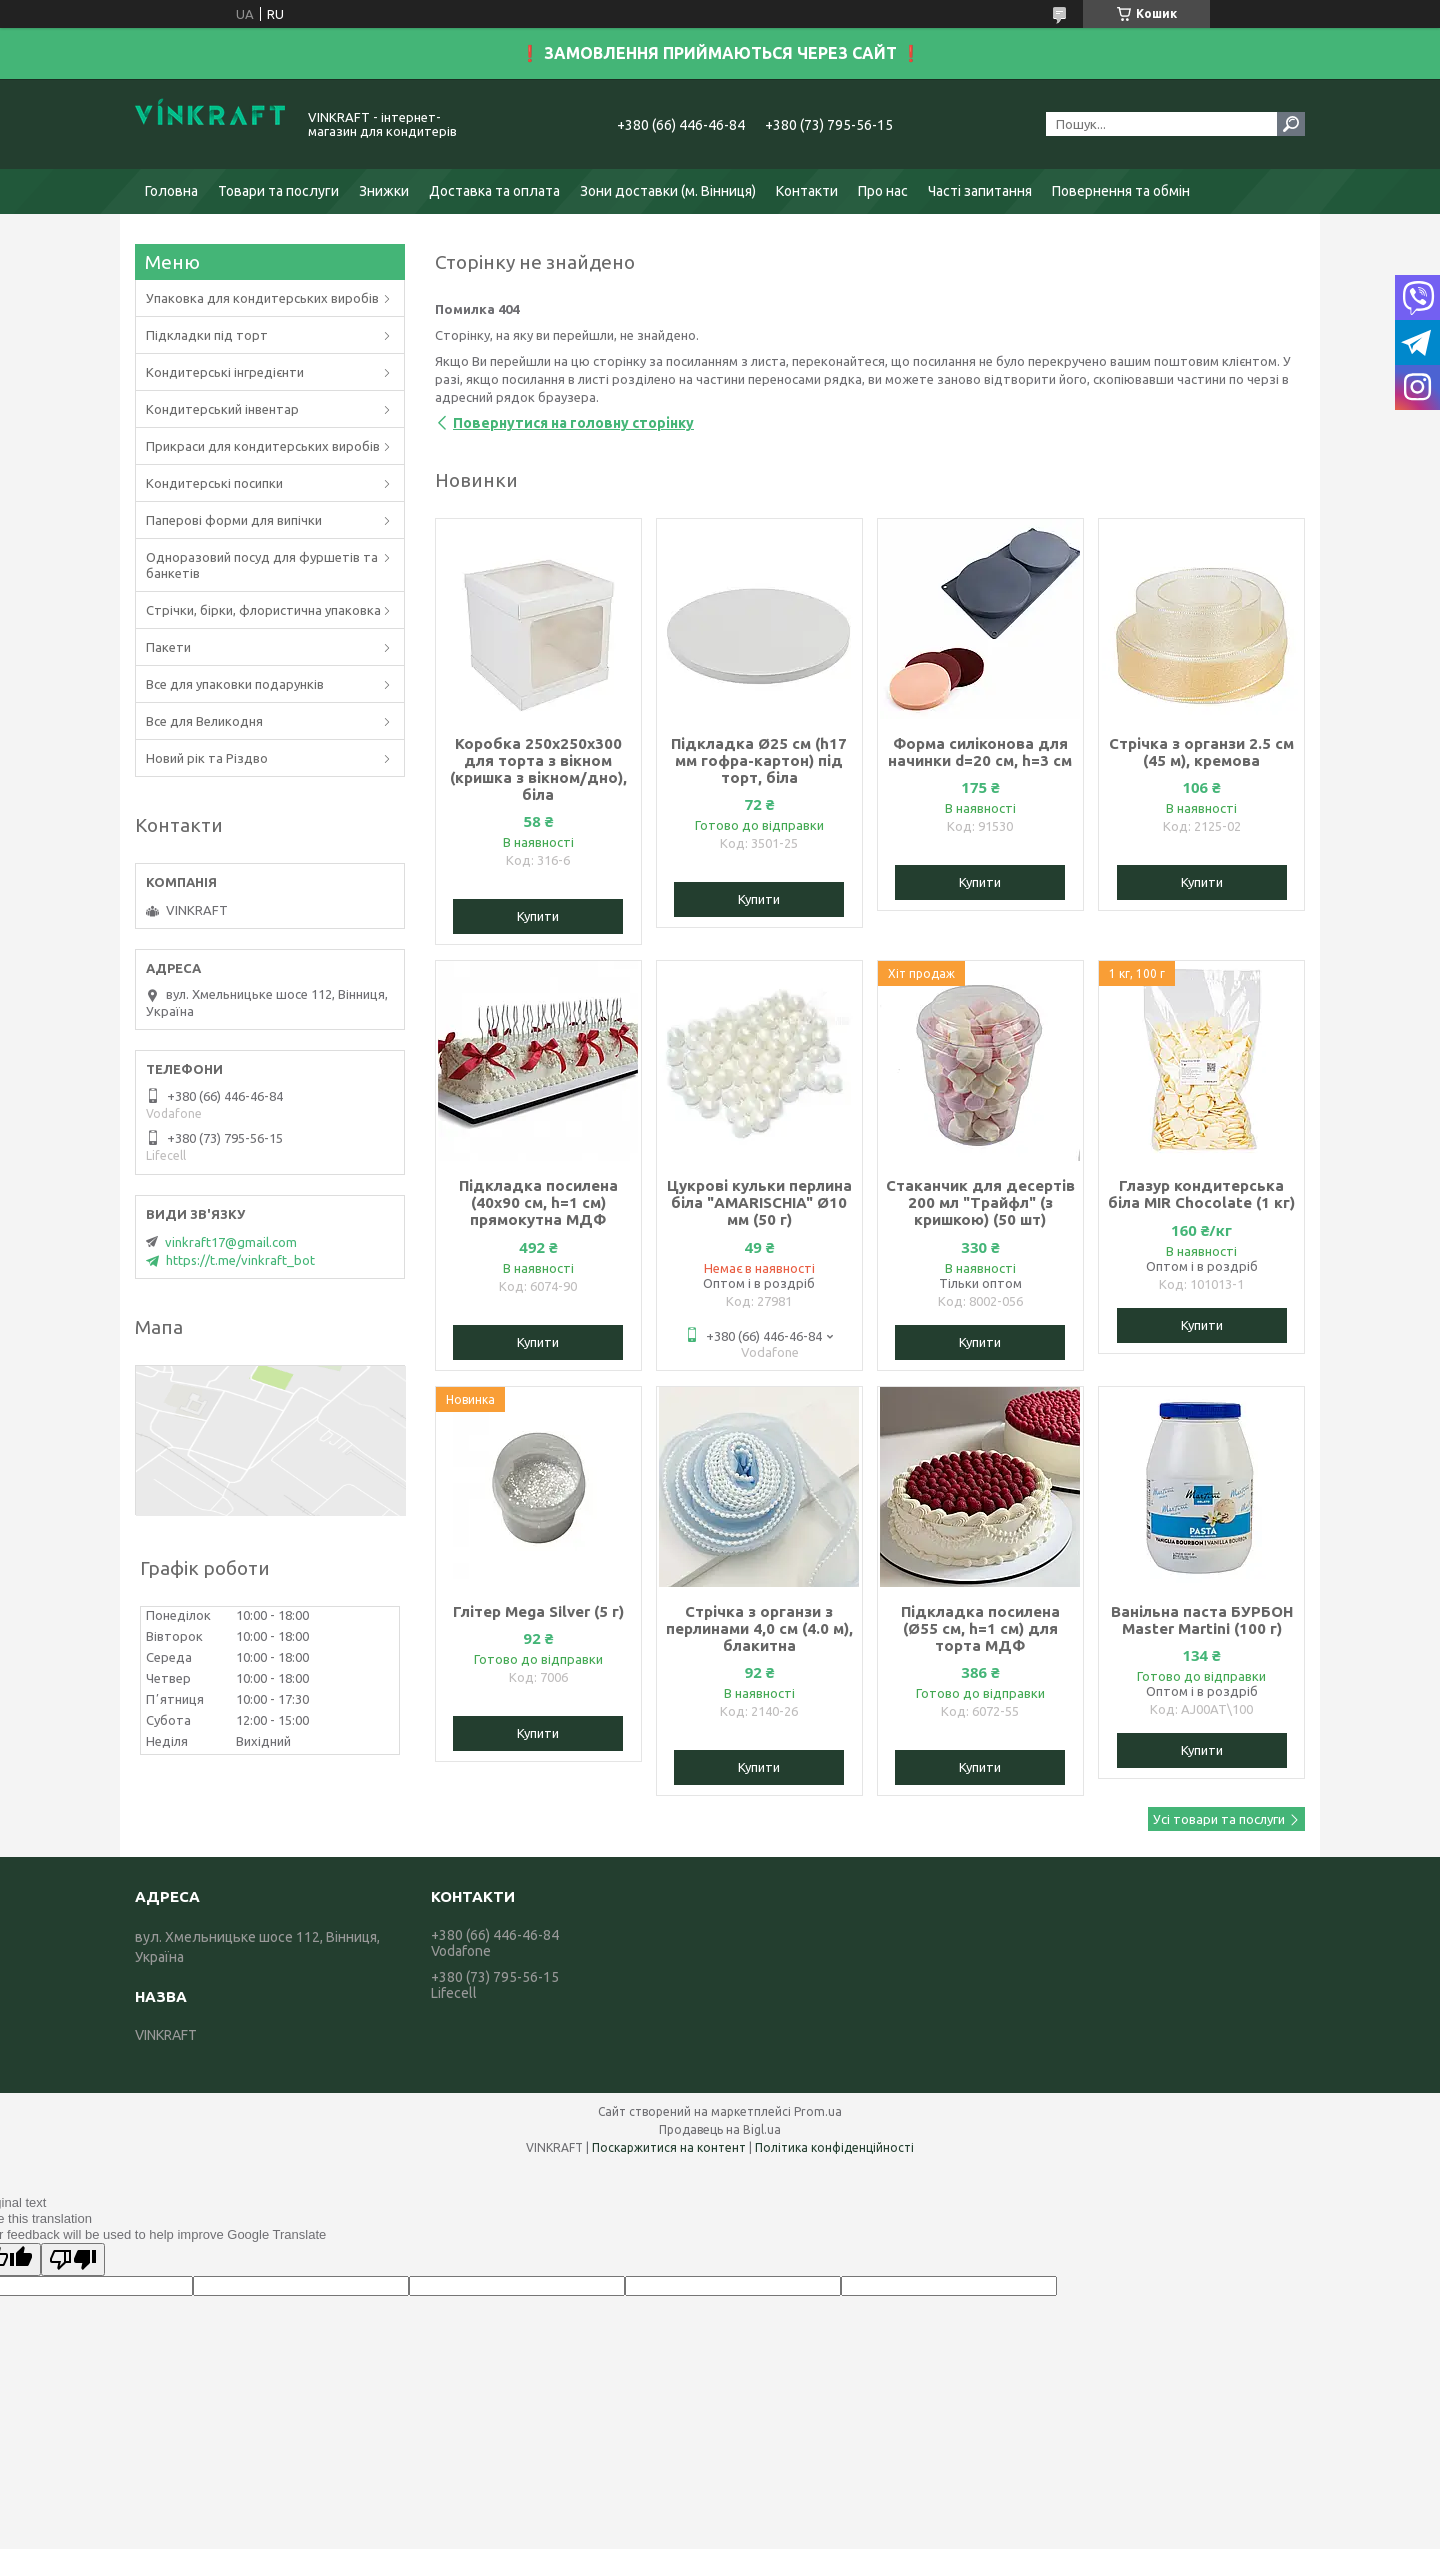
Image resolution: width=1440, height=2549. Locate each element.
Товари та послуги (278, 191)
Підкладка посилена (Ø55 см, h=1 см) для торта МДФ (980, 1628)
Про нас (883, 191)
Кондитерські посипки (214, 483)
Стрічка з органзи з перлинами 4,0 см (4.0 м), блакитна (759, 1628)
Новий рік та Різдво (207, 758)
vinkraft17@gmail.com (231, 1242)
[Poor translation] (73, 2259)
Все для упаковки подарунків (235, 684)
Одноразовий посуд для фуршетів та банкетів (262, 565)
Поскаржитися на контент (669, 2147)
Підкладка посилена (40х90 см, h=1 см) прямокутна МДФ (538, 1202)
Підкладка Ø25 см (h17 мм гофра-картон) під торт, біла (759, 760)
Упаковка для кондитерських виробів (262, 298)
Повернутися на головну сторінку (573, 423)
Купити (538, 916)
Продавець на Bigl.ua (720, 2129)
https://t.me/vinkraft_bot (240, 1260)
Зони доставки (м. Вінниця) (668, 191)
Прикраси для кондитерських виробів (263, 446)
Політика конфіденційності (834, 2147)
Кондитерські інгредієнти (225, 372)
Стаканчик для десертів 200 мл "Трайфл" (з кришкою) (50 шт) (980, 1202)
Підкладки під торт (207, 335)
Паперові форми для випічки (234, 520)
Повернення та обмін (1121, 191)
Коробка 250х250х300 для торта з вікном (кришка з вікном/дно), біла (538, 769)
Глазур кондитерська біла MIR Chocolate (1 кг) (1201, 1194)
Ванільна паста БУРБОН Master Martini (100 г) (1202, 1620)
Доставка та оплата (494, 191)
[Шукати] (1291, 124)
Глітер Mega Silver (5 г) (538, 1611)
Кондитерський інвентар (222, 409)
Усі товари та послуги (1219, 1819)
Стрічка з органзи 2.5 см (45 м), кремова (1201, 752)
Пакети (168, 647)
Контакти (807, 191)
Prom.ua (818, 2111)
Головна (171, 191)
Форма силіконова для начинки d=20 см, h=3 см (980, 752)
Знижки (384, 191)
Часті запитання (980, 191)
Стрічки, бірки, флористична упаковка (263, 610)
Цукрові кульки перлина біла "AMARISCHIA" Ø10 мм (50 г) (759, 1202)
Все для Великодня (204, 721)
